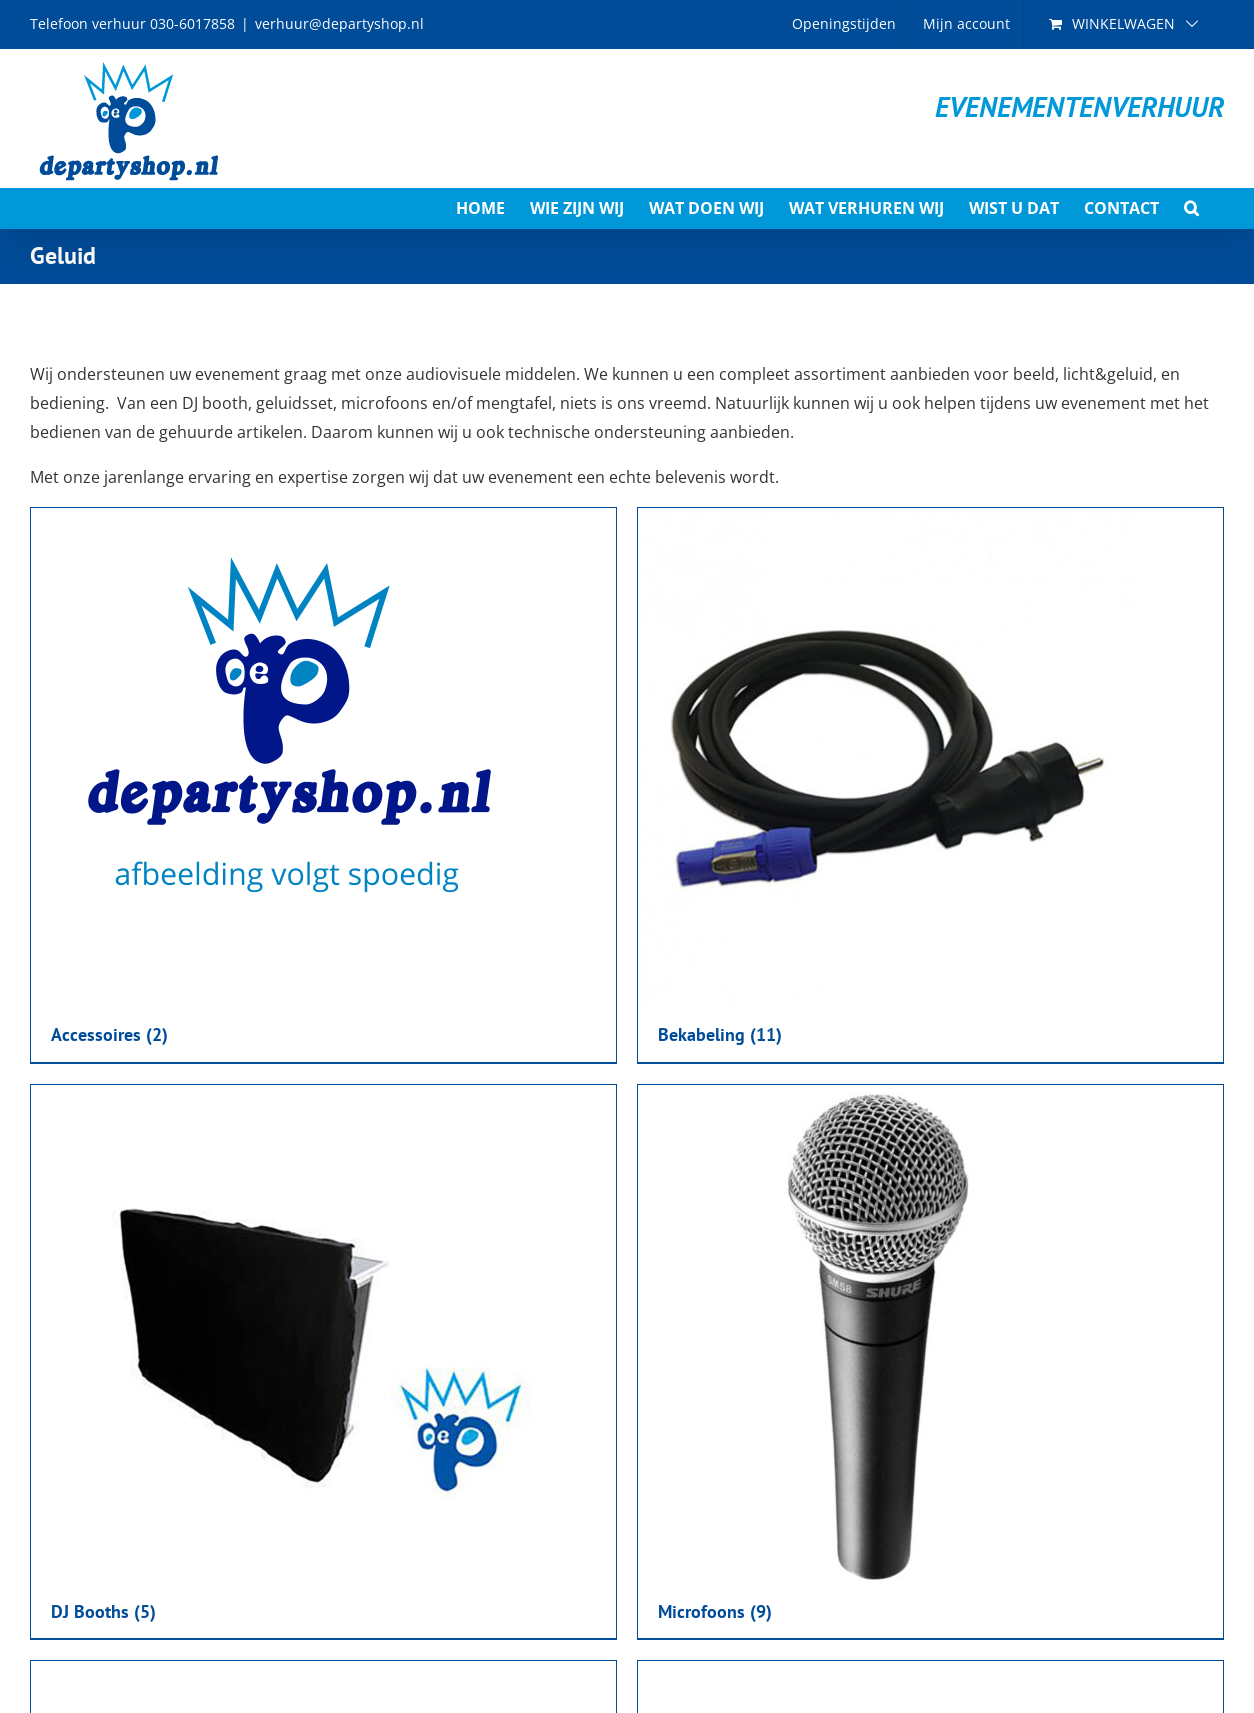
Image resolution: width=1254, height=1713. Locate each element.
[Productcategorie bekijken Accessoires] (323, 784)
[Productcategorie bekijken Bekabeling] (930, 784)
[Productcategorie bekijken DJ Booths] (323, 1361)
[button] (1191, 208)
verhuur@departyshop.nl (339, 23)
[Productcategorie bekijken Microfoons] (930, 1361)
